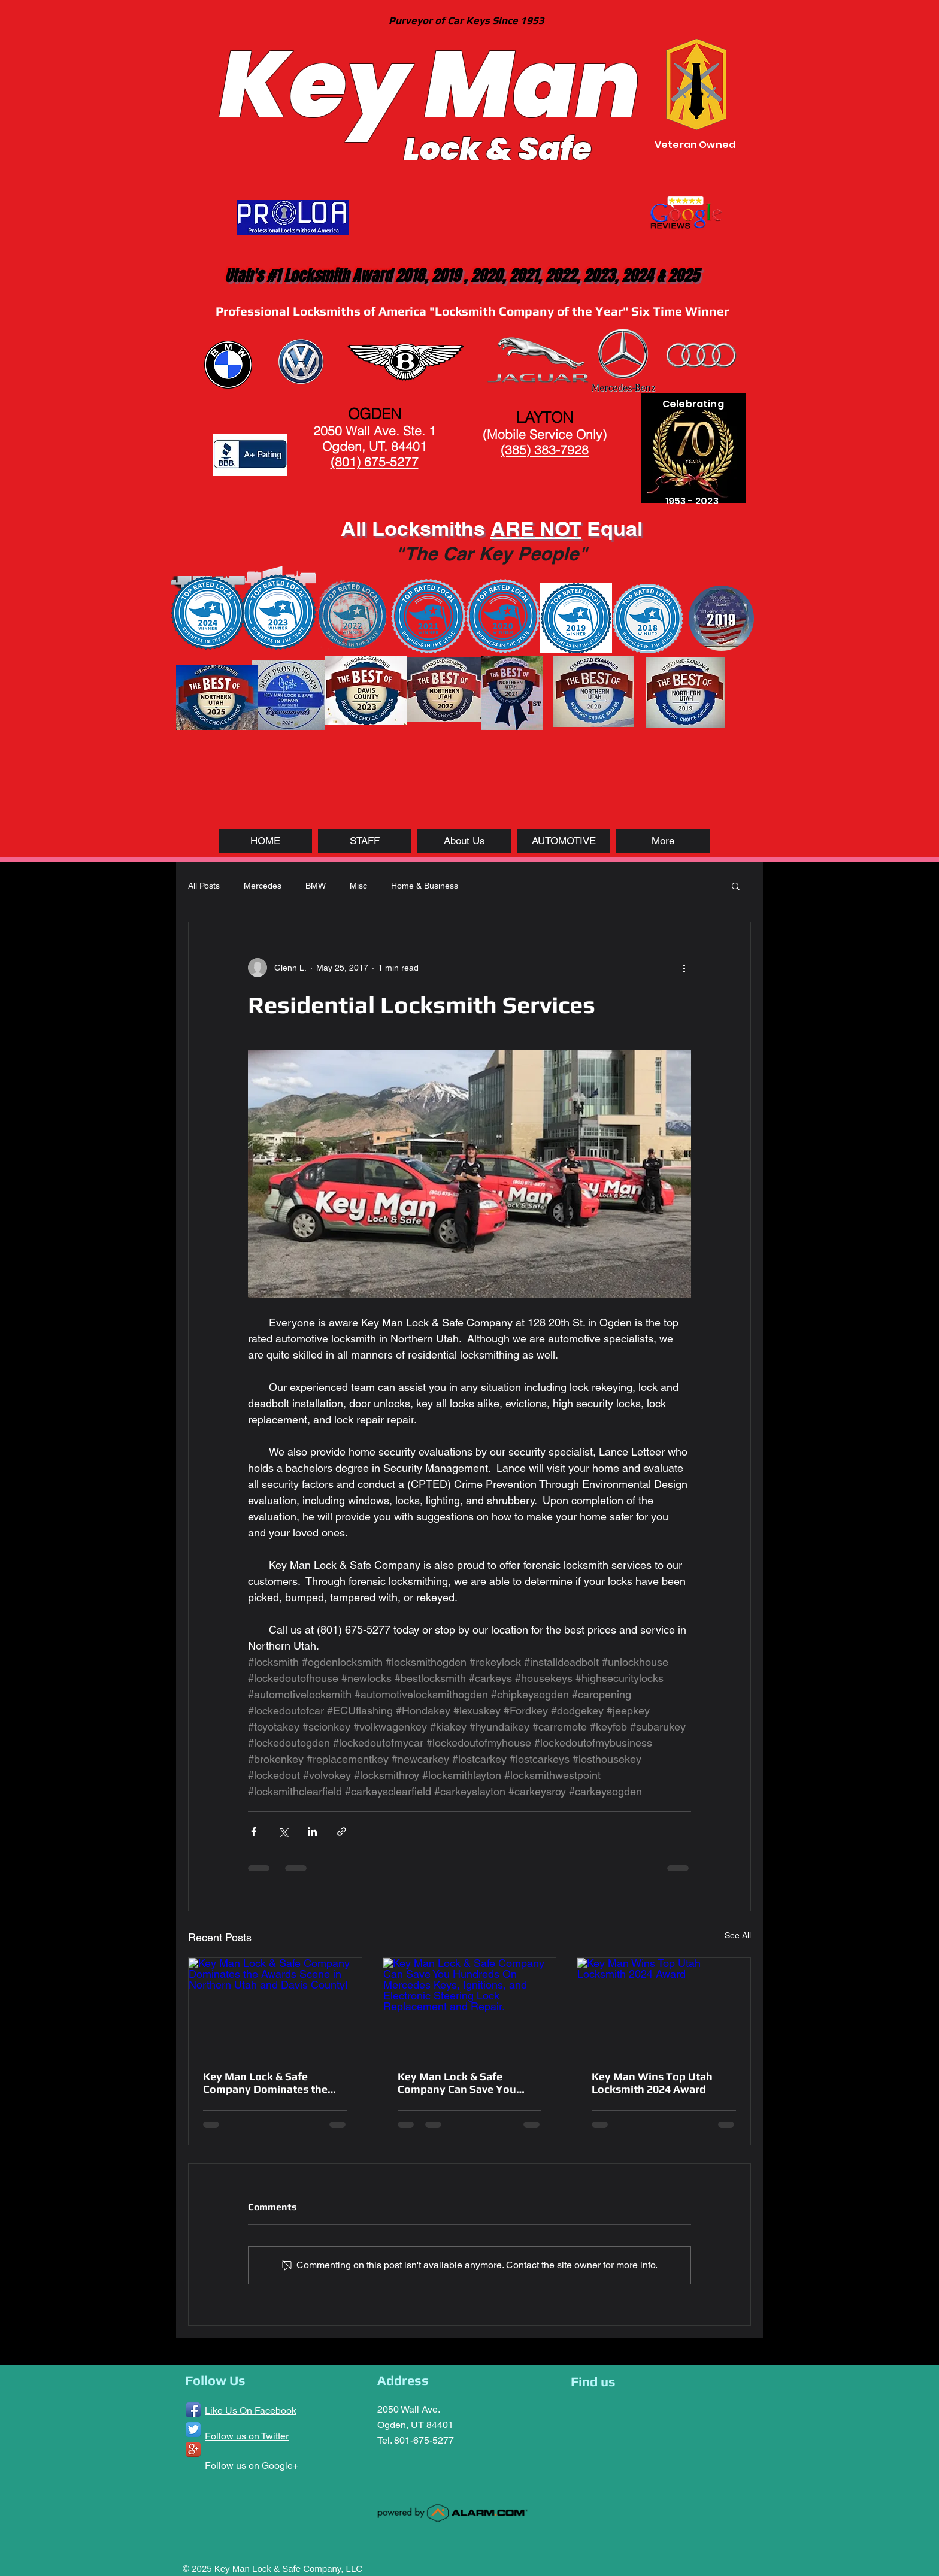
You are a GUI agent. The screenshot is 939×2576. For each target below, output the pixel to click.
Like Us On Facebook (250, 2410)
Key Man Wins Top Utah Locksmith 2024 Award (652, 2082)
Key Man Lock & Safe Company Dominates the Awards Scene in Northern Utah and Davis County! (269, 2082)
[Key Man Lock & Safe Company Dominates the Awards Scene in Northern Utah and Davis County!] (275, 2006)
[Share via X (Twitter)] (283, 1831)
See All (738, 1935)
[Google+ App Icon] (193, 2449)
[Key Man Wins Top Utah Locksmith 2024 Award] (663, 2006)
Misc (358, 885)
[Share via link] (341, 1831)
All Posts (204, 885)
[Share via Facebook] (253, 1831)
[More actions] (684, 967)
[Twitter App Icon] (193, 2429)
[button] (735, 885)
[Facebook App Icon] (193, 2409)
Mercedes (262, 885)
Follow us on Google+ (251, 2465)
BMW (315, 885)
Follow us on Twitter (247, 2436)
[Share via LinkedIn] (312, 1831)
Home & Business (424, 885)
